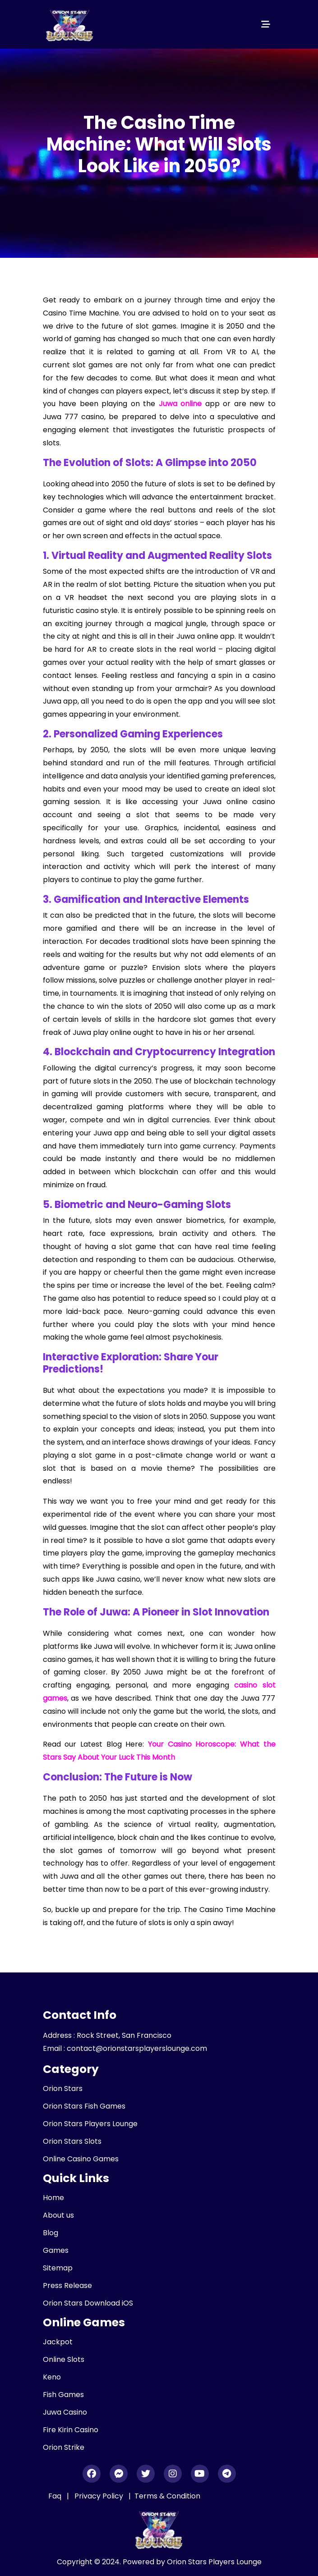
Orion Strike (63, 2447)
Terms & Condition (167, 2496)
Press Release (67, 2285)
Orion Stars (63, 2088)
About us (58, 2215)
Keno (52, 2377)
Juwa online (180, 403)
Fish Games (63, 2394)
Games (56, 2250)
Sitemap (58, 2268)
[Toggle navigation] (266, 24)
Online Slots (63, 2359)
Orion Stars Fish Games (84, 2106)
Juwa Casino (65, 2412)
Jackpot (58, 2342)
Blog (50, 2233)
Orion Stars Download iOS (88, 2303)
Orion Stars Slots (72, 2141)
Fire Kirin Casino (70, 2430)
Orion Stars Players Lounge (90, 2123)
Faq (54, 2496)
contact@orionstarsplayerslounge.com (137, 2048)
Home (53, 2197)
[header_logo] (70, 24)
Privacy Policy (99, 2496)
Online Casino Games (81, 2159)
